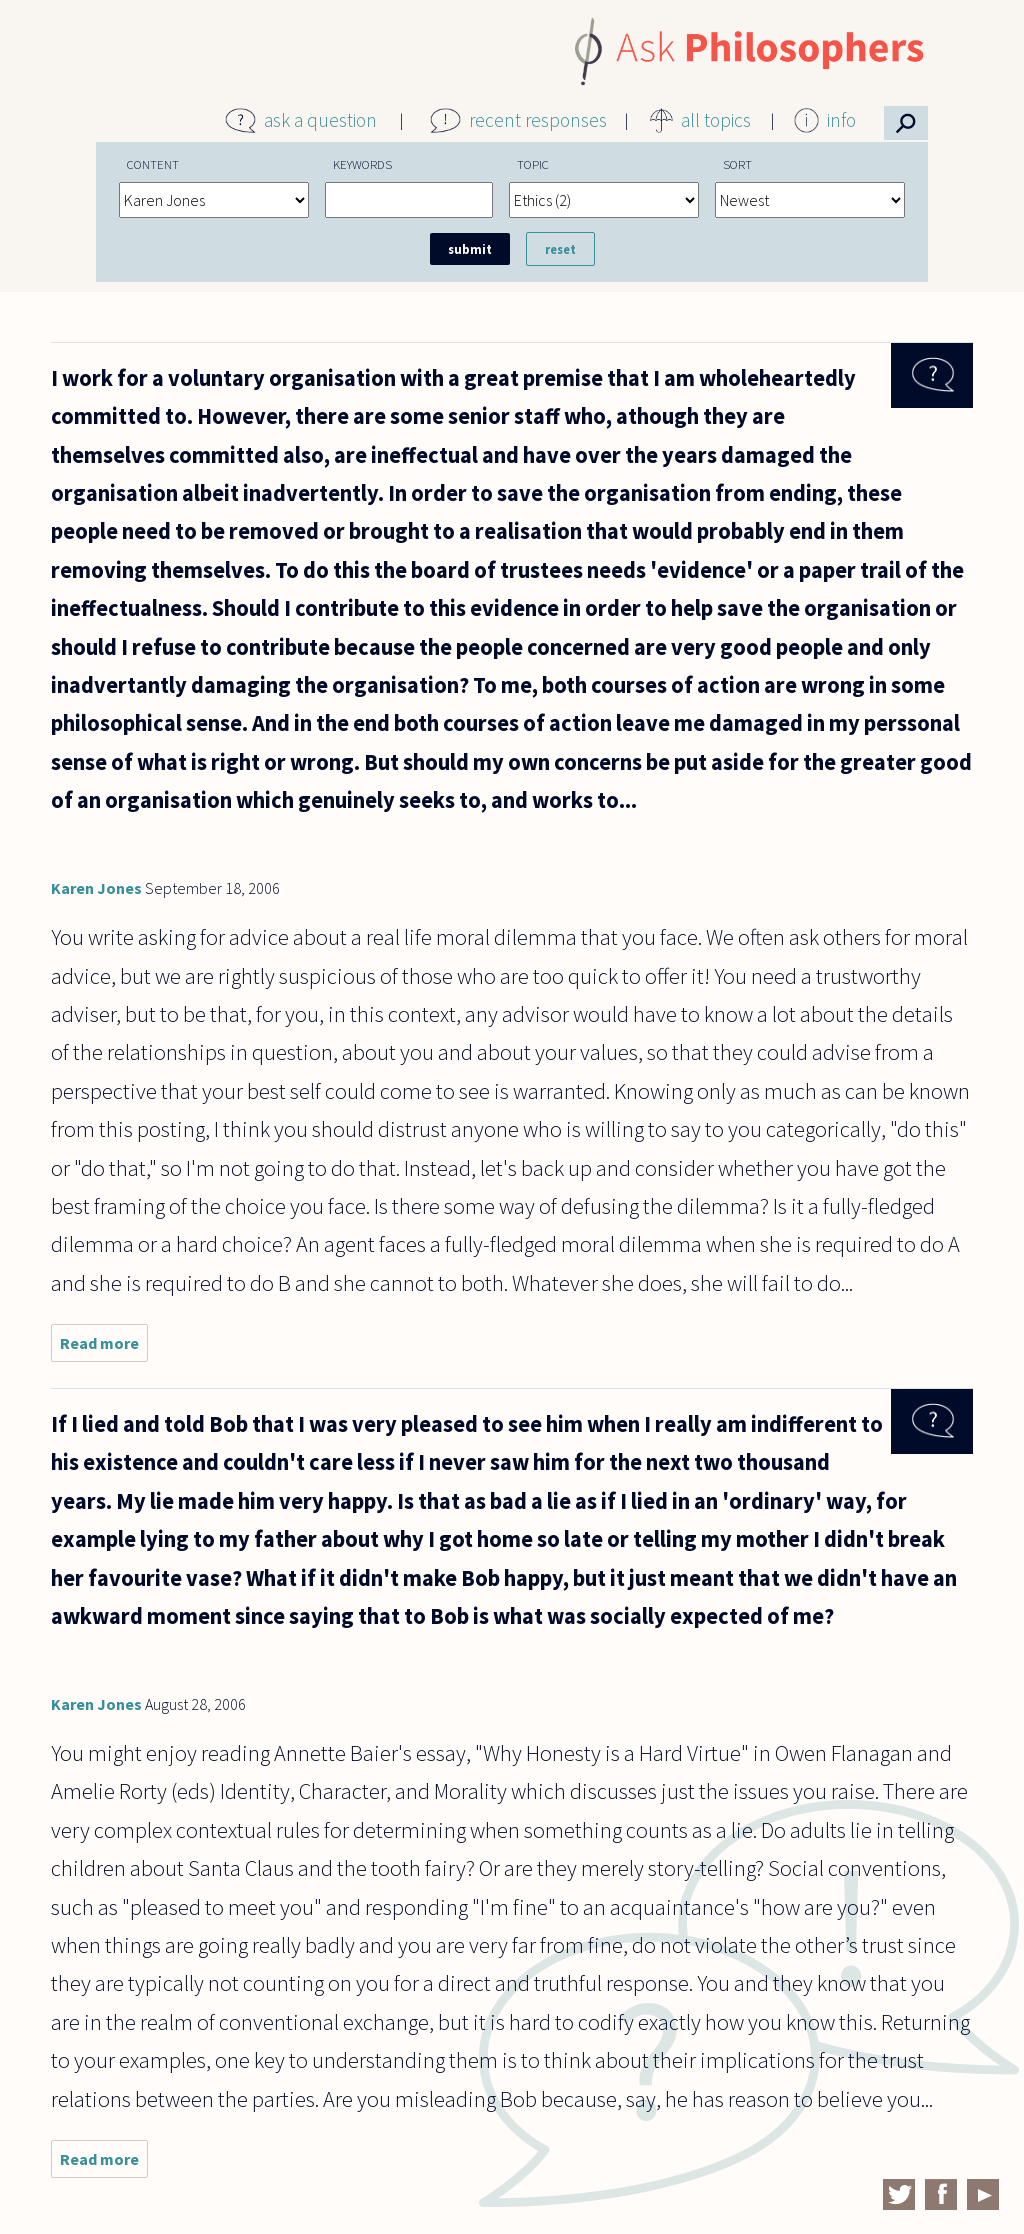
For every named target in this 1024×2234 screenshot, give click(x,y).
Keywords (362, 164)
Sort (737, 164)
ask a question (320, 120)
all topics (716, 120)
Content (153, 164)
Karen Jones (96, 888)
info (841, 120)
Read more (104, 1347)
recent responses (538, 120)
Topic (533, 164)
